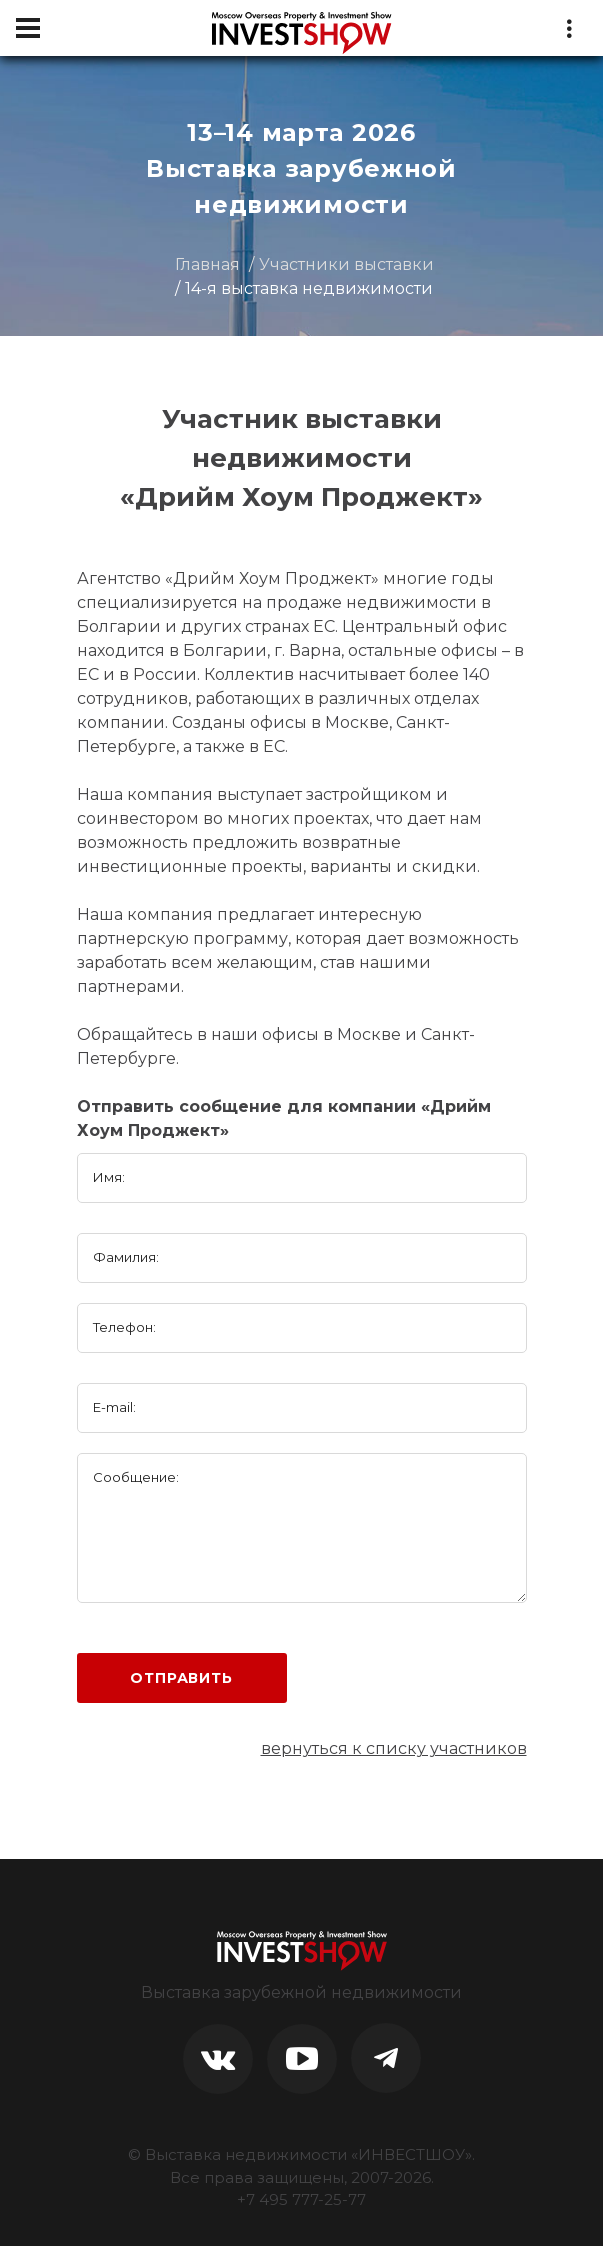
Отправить (181, 1678)
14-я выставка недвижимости (309, 288)
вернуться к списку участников (394, 1748)
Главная (207, 264)
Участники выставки (346, 264)
